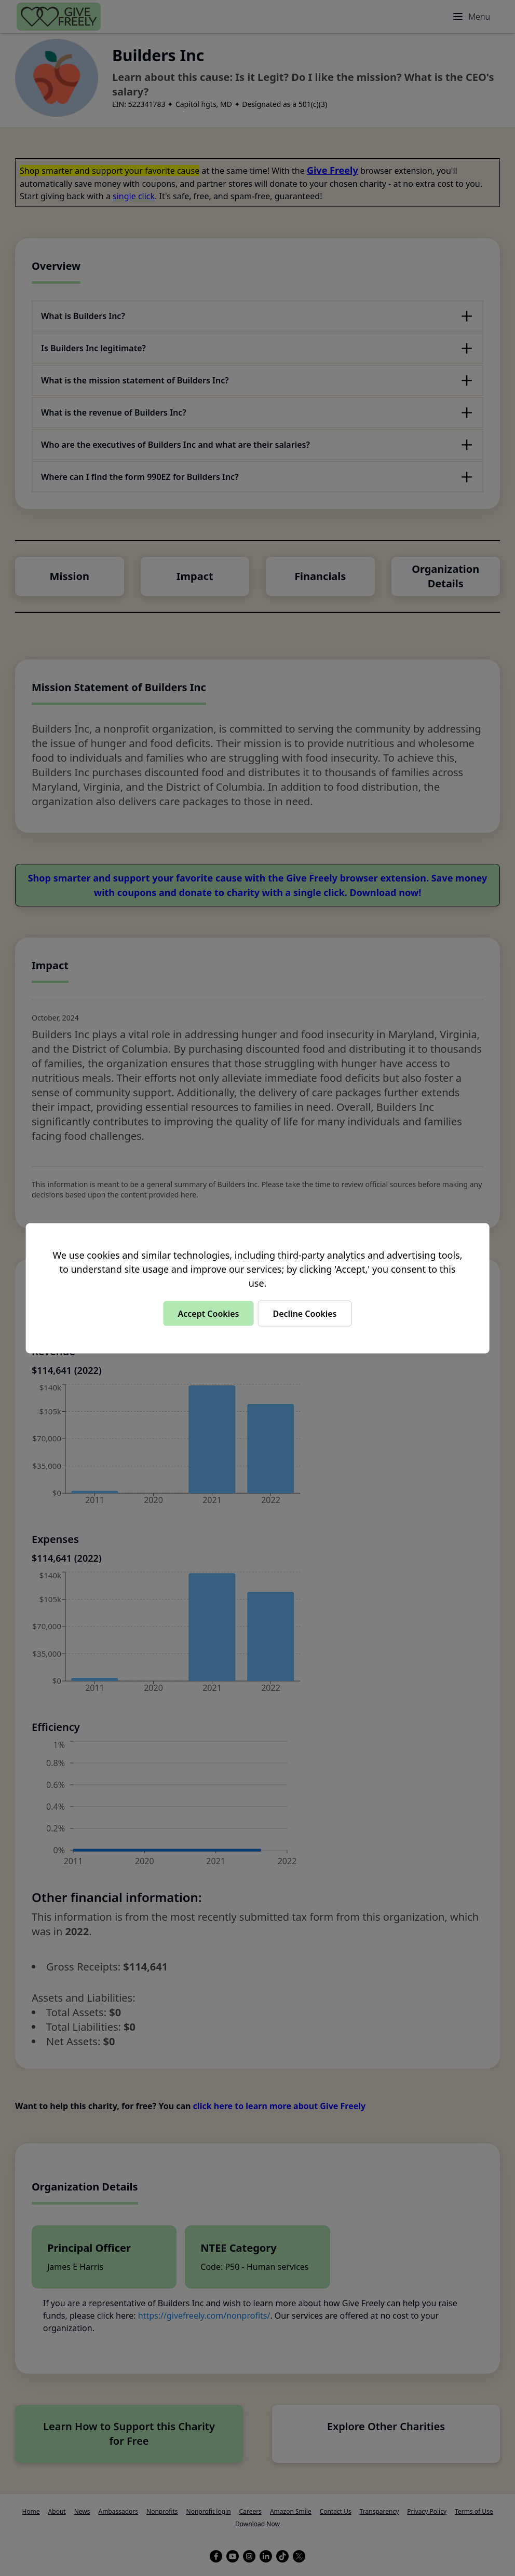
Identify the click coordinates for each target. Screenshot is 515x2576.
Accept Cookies (208, 1313)
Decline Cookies (304, 1313)
